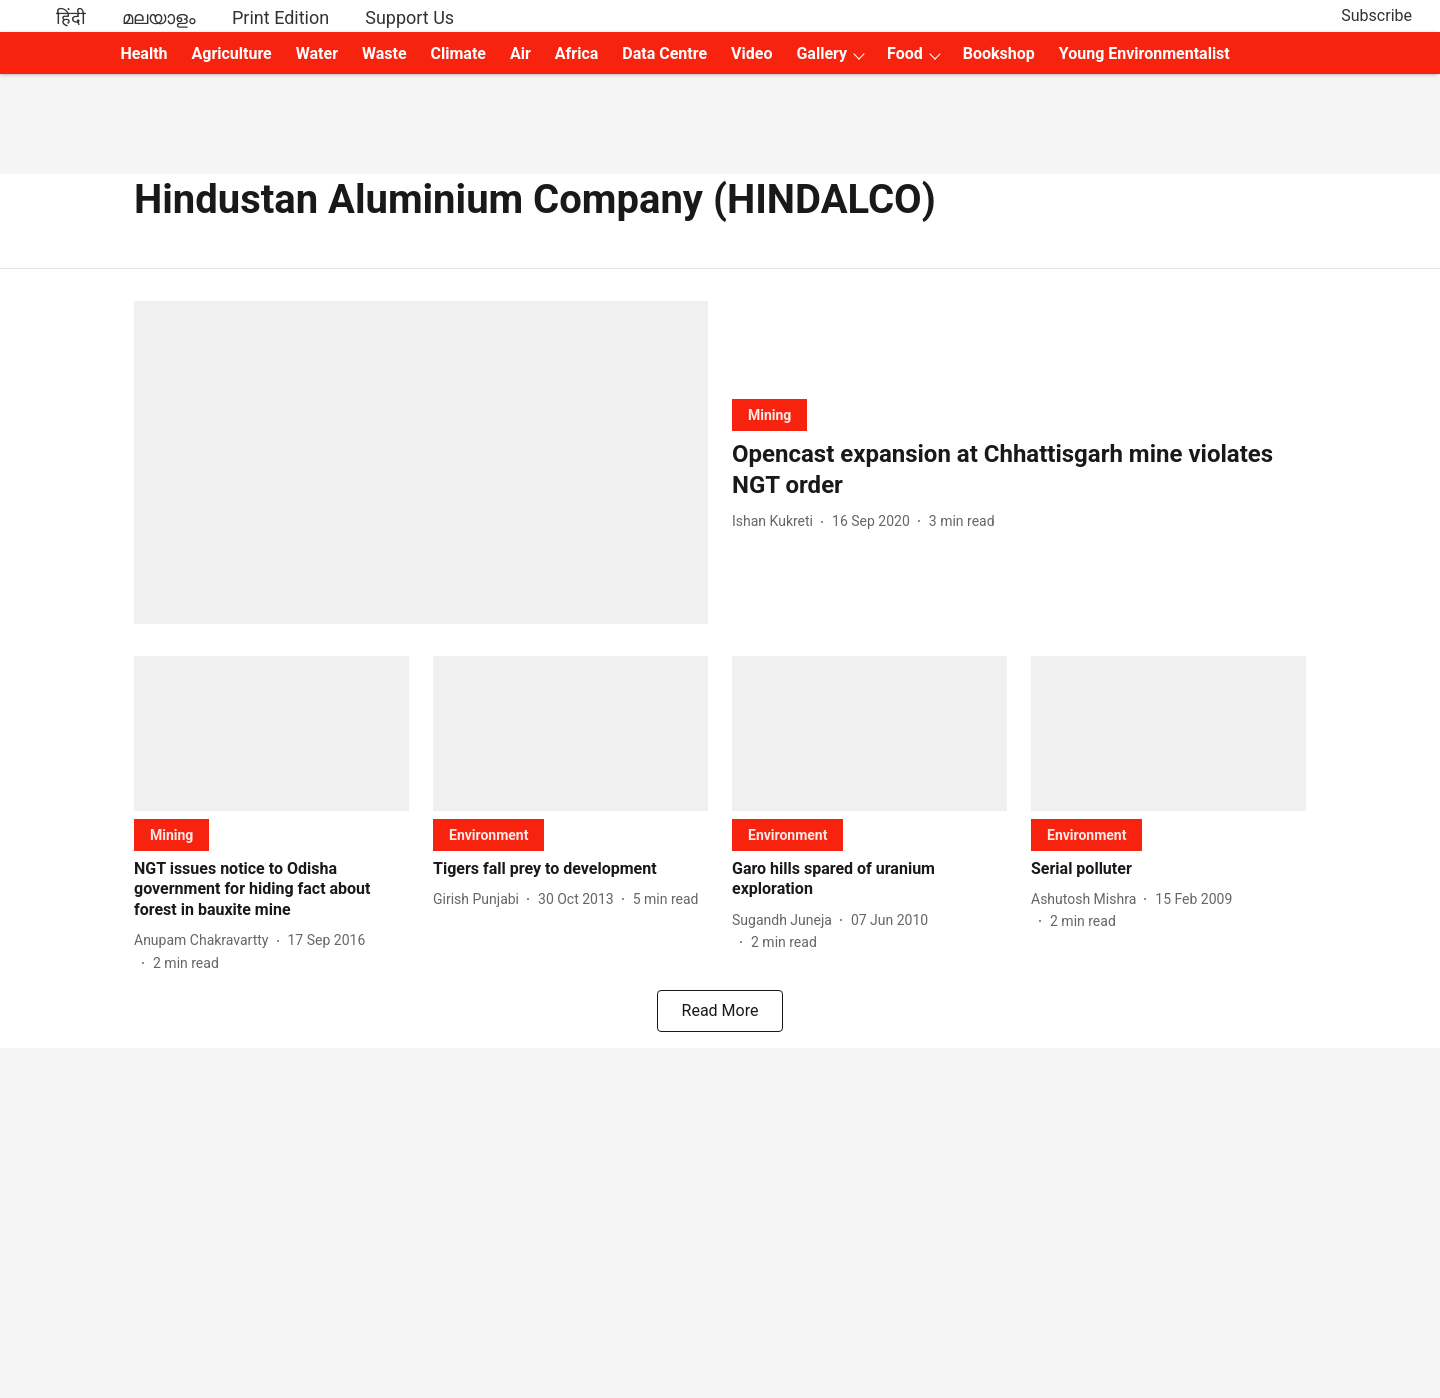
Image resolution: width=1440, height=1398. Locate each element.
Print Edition (280, 17)
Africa (576, 53)
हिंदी (71, 17)
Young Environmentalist (1144, 53)
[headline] (1019, 470)
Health (143, 53)
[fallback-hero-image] (421, 462)
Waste (384, 53)
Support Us (409, 17)
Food (905, 53)
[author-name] (776, 521)
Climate (458, 53)
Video (751, 53)
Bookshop (999, 53)
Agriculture (232, 53)
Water (317, 53)
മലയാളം (159, 17)
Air (520, 53)
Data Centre (664, 53)
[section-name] (769, 414)
